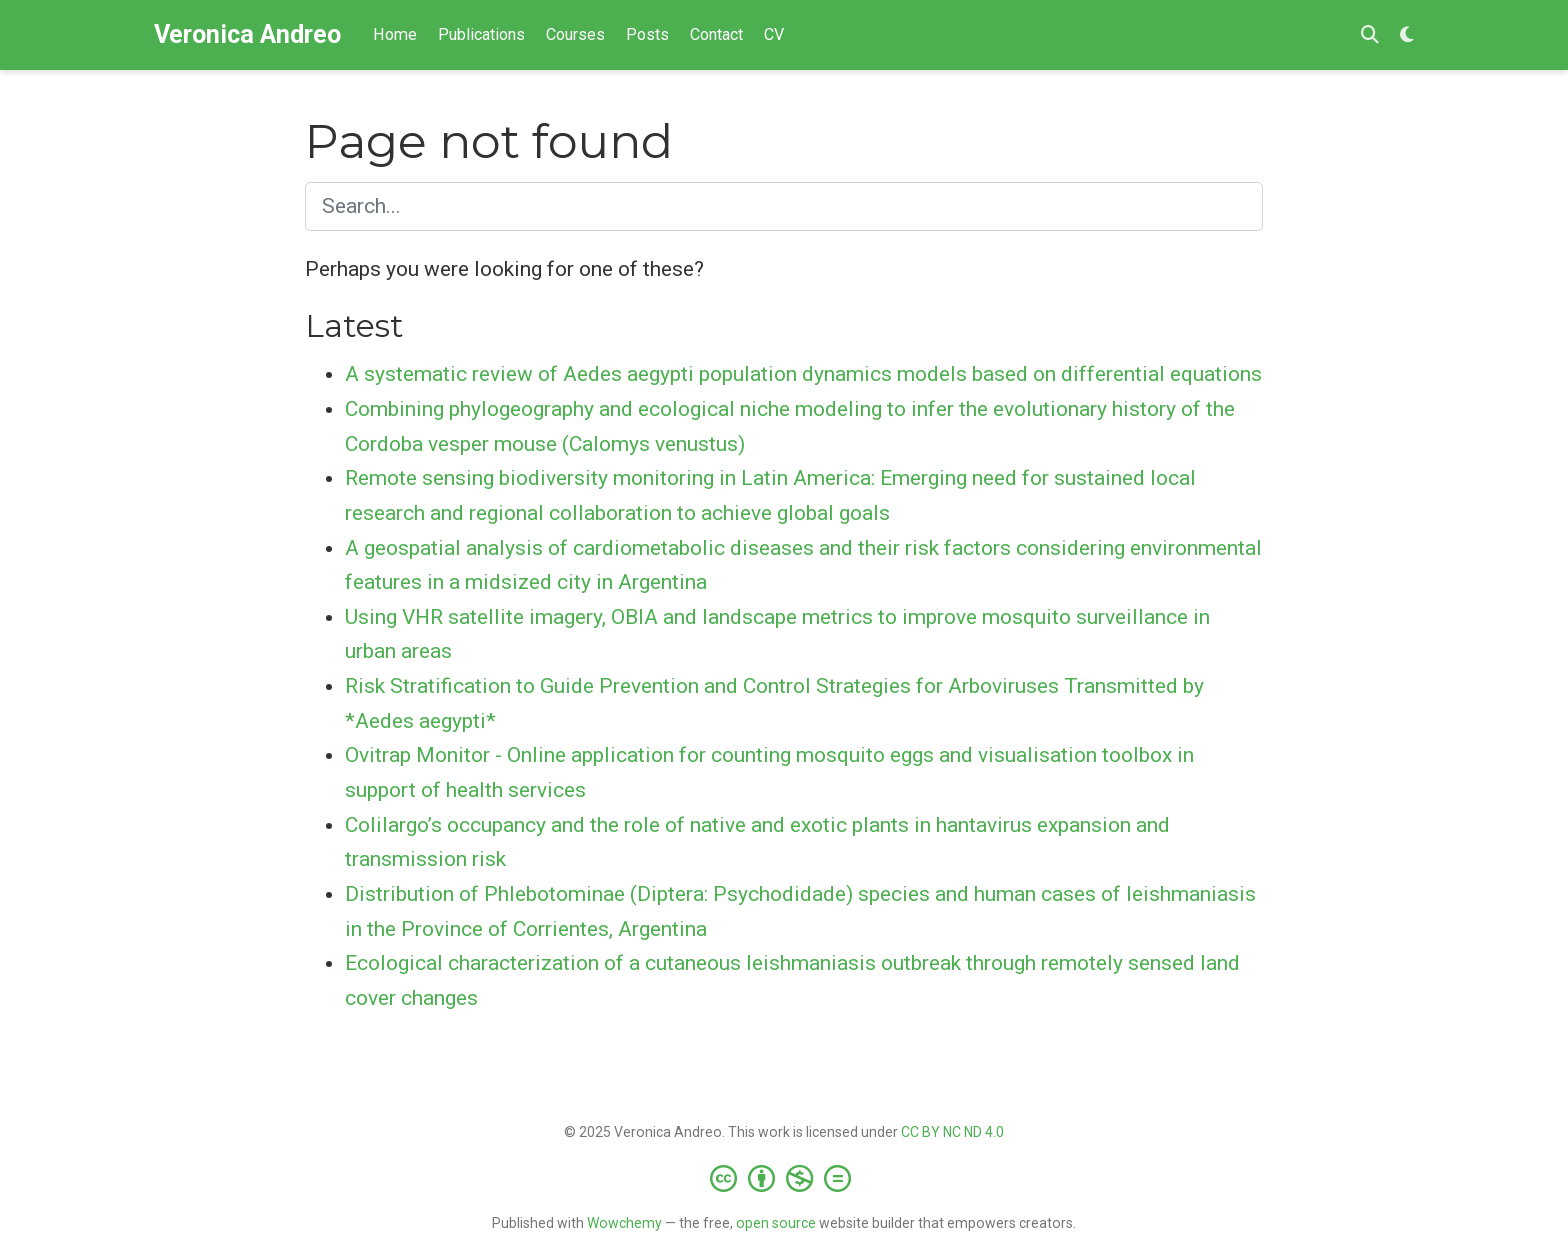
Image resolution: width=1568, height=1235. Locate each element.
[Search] (1370, 35)
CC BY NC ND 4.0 (952, 1132)
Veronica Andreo (247, 34)
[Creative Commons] (784, 1178)
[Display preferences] (1407, 35)
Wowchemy (624, 1223)
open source (776, 1223)
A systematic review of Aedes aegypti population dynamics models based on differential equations (803, 374)
